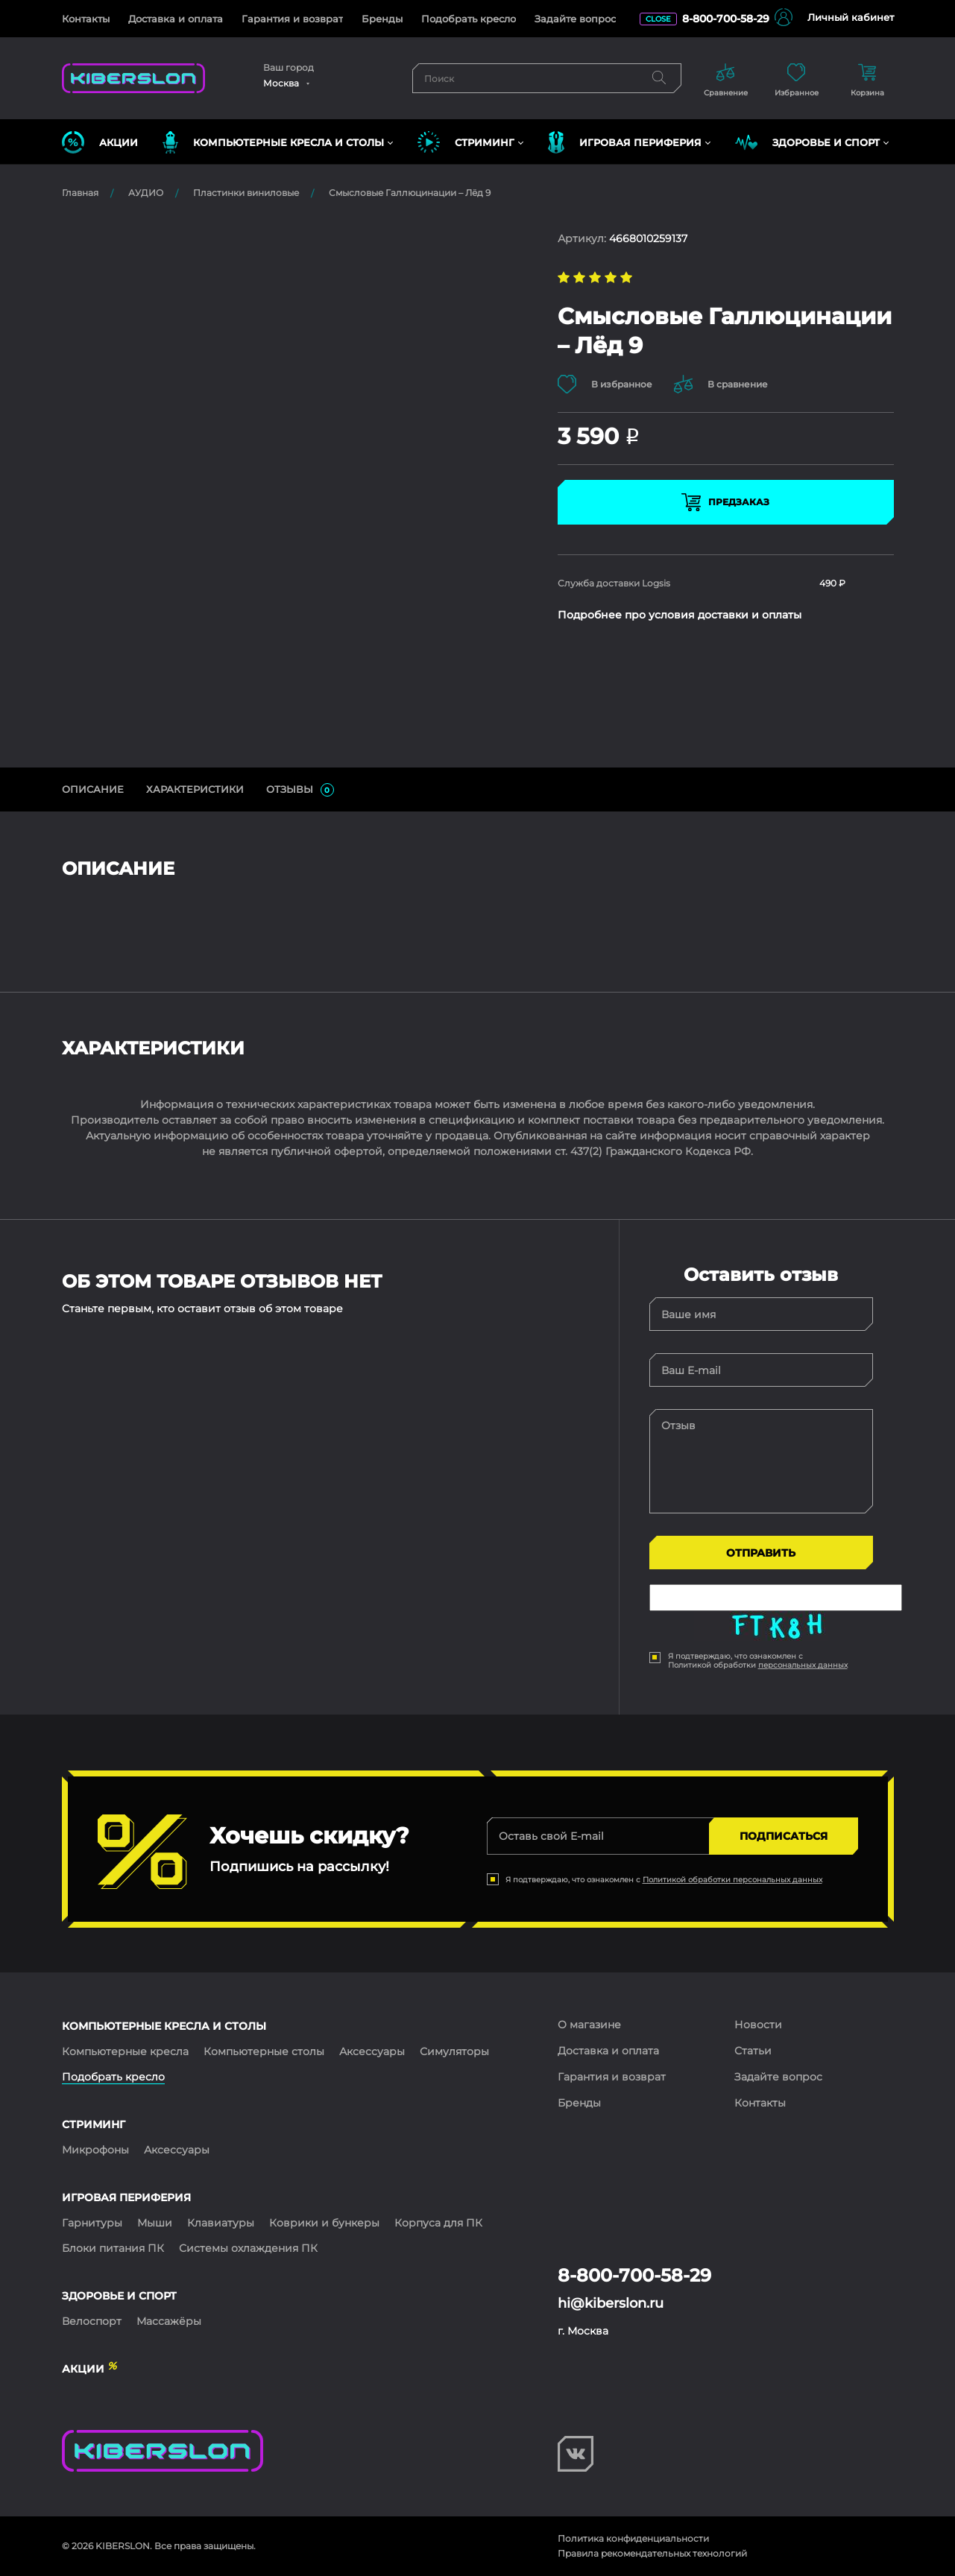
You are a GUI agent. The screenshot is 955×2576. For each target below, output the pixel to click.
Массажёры (168, 2321)
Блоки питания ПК (113, 2248)
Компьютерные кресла (125, 2051)
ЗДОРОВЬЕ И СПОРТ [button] (807, 142)
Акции (100, 142)
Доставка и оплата (175, 19)
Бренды (382, 19)
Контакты (86, 19)
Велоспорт (92, 2321)
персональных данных (803, 1665)
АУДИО (145, 192)
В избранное (605, 384)
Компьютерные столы (264, 2051)
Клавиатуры (220, 2223)
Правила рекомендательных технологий (652, 2553)
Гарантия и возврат (292, 19)
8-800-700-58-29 (725, 18)
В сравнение (722, 384)
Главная (80, 192)
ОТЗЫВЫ (300, 790)
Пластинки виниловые (246, 192)
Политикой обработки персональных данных (732, 1879)
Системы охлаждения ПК (248, 2248)
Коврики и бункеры (324, 2223)
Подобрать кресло (468, 19)
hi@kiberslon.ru (611, 2303)
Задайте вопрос (575, 19)
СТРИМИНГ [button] (465, 142)
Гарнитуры (92, 2223)
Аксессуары (372, 2051)
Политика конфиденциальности (633, 2538)
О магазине (589, 2024)
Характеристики (195, 789)
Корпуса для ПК (438, 2223)
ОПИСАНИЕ (93, 789)
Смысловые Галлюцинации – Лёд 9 (410, 192)
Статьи (753, 2050)
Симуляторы (454, 2051)
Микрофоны (95, 2149)
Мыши (154, 2223)
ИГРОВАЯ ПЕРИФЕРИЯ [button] (625, 142)
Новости (758, 2024)
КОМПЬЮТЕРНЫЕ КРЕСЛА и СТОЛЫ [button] (273, 142)
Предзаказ (725, 502)
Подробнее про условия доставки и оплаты (679, 614)
